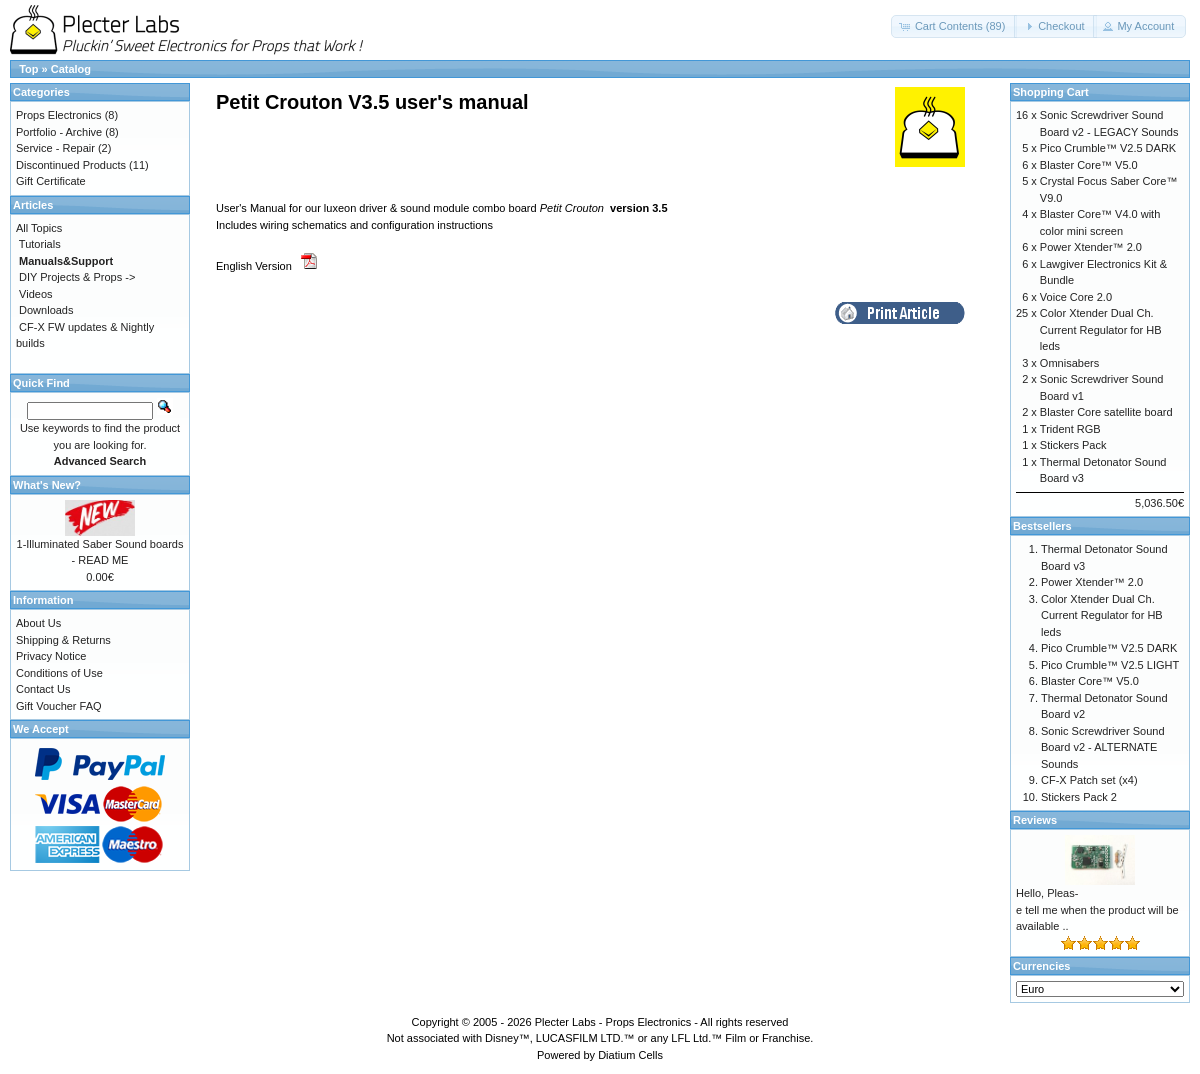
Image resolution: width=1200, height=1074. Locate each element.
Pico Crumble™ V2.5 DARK (1108, 148)
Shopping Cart (1051, 92)
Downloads (46, 310)
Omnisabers (1069, 363)
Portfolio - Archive (59, 132)
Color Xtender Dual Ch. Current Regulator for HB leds (1101, 329)
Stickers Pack (1073, 445)
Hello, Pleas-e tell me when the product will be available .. (1097, 909)
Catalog (71, 69)
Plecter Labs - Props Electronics (613, 1022)
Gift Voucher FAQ (59, 706)
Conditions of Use (59, 673)
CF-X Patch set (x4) (1089, 780)
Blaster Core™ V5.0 (1089, 165)
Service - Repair (55, 148)
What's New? (47, 485)
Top (28, 69)
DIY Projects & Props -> (77, 277)
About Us (38, 623)
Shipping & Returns (63, 640)
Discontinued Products (71, 165)
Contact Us (43, 689)
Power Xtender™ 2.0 (1091, 247)
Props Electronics (59, 115)
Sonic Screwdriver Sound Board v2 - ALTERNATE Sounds (1103, 747)
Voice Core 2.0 (1076, 297)
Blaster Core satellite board (1106, 412)
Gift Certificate (51, 181)
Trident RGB (1070, 429)
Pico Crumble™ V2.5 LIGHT (1110, 665)
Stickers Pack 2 (1079, 797)
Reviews (1035, 820)
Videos (35, 294)
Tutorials (40, 244)
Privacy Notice (51, 656)
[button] (954, 26)
